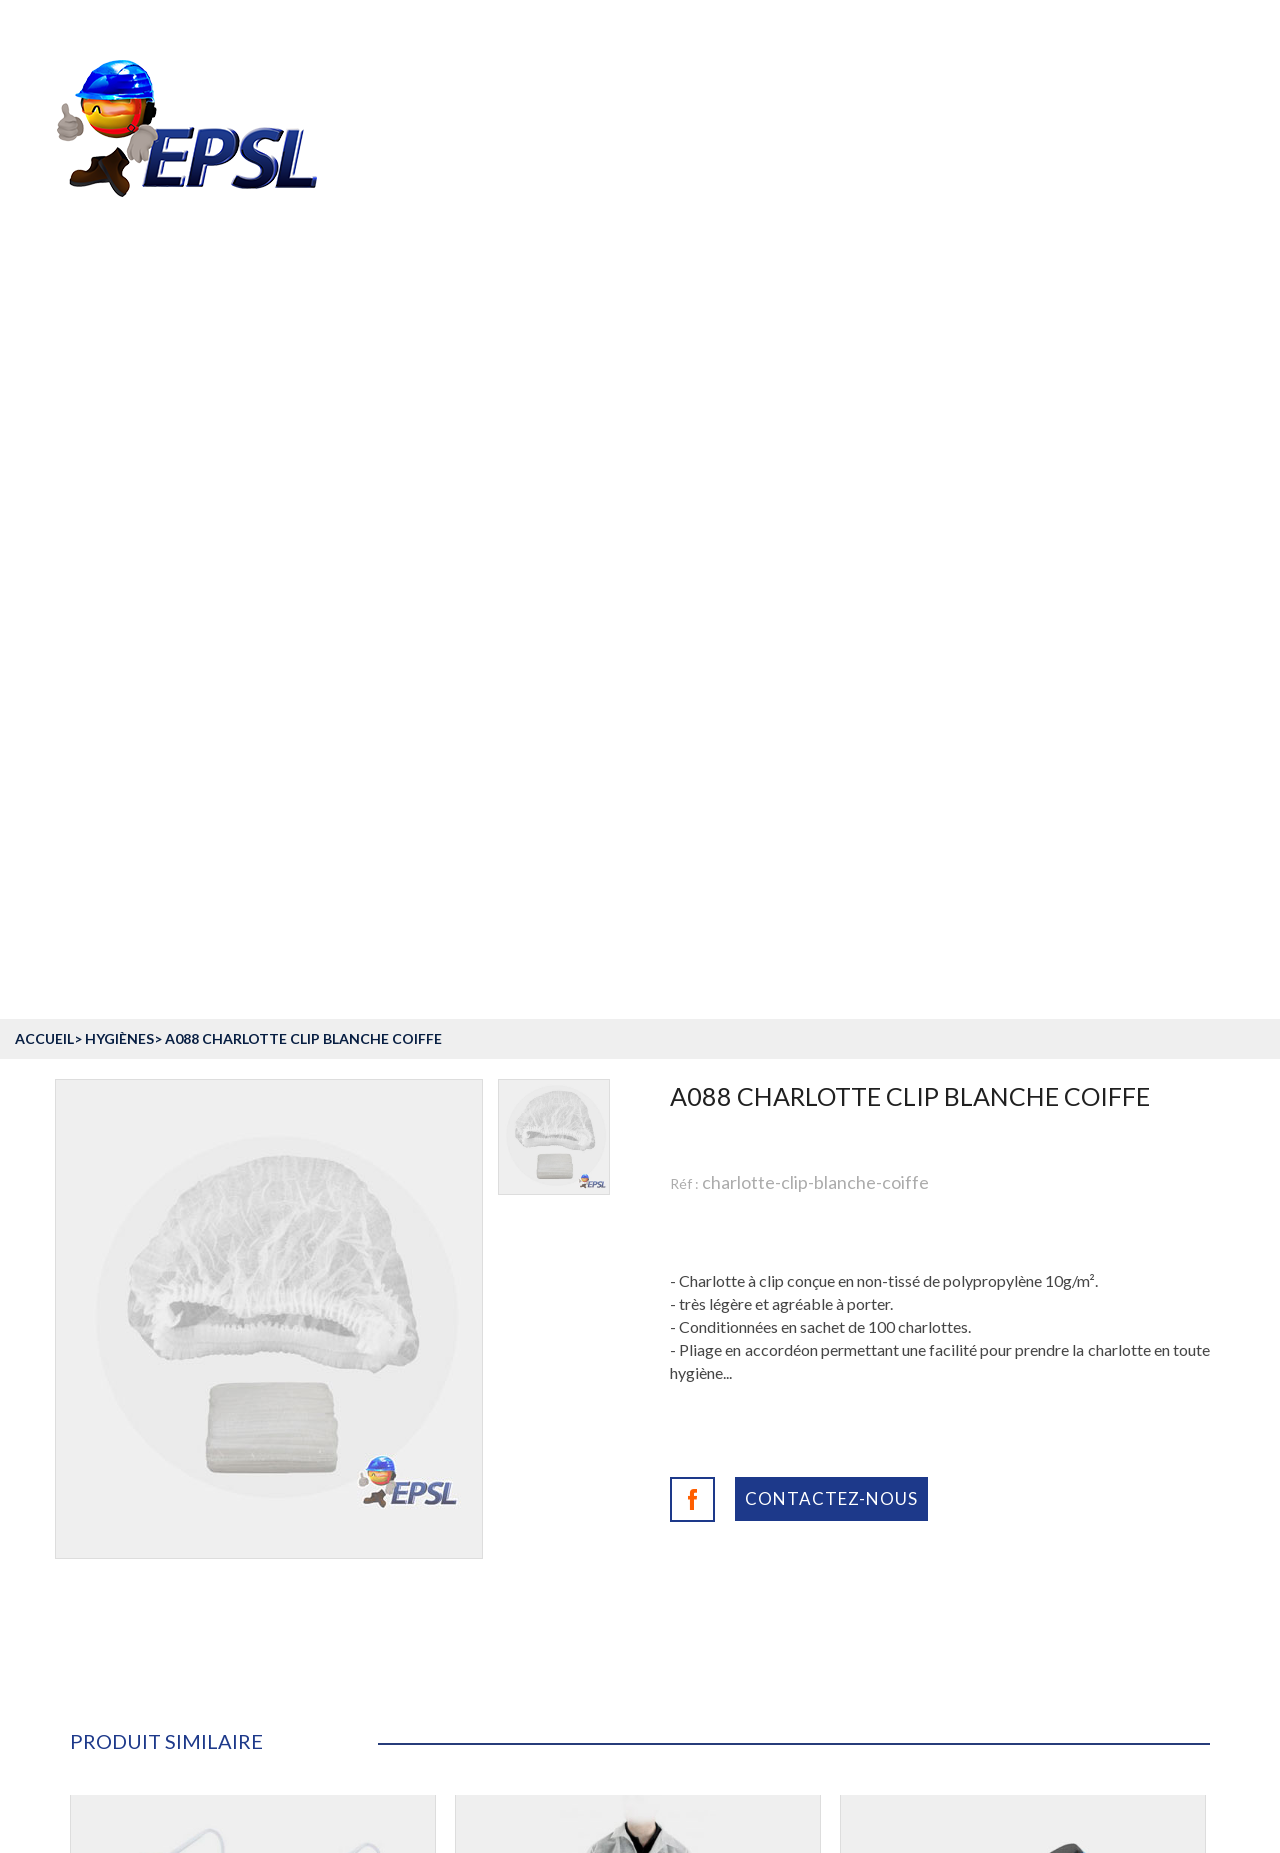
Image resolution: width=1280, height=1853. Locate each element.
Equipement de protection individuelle (297, 827)
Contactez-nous (831, 1498)
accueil (44, 1038)
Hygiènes (119, 1038)
